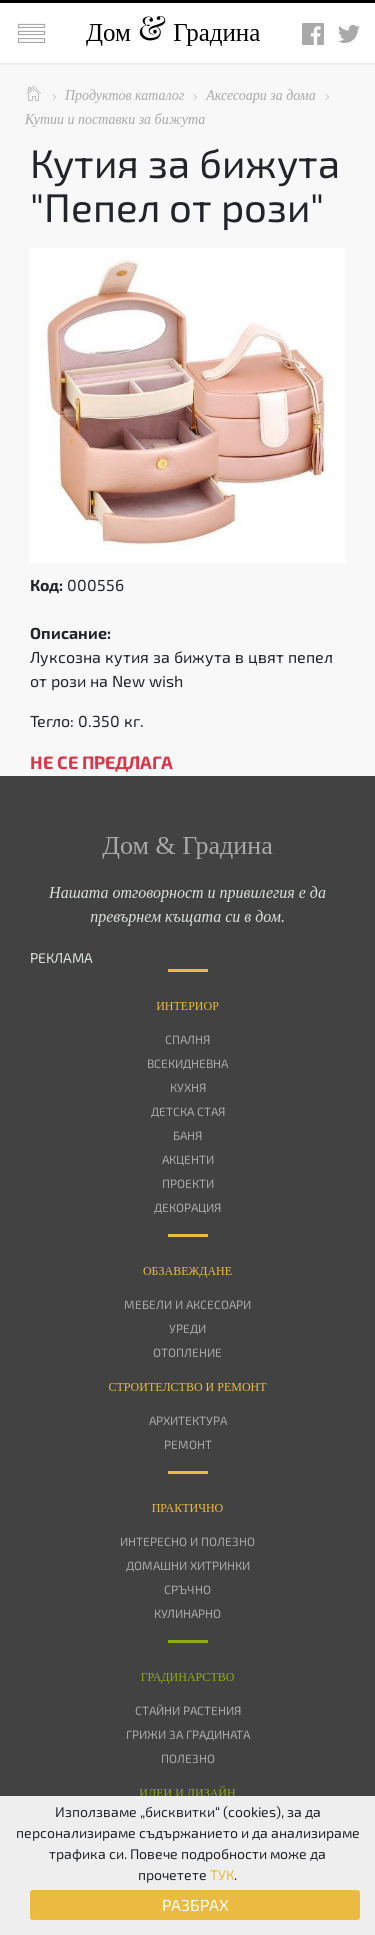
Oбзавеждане (187, 1271)
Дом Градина (173, 32)
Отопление (187, 1352)
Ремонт (188, 1444)
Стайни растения (188, 1710)
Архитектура (188, 1420)
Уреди (187, 1328)
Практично (188, 1508)
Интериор (187, 1006)
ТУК (222, 1874)
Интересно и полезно (187, 1541)
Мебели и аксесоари (187, 1304)
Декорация (187, 1207)
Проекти (188, 1183)
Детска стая (188, 1111)
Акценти (188, 1159)
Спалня (187, 1039)
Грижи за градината (188, 1734)
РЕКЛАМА (61, 957)
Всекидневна (187, 1063)
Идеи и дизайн (187, 1793)
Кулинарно (187, 1613)
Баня (187, 1135)
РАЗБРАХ (195, 1904)
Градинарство (188, 1677)
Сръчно (187, 1589)
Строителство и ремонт (187, 1387)
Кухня (188, 1087)
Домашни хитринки (188, 1565)
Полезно (188, 1758)
